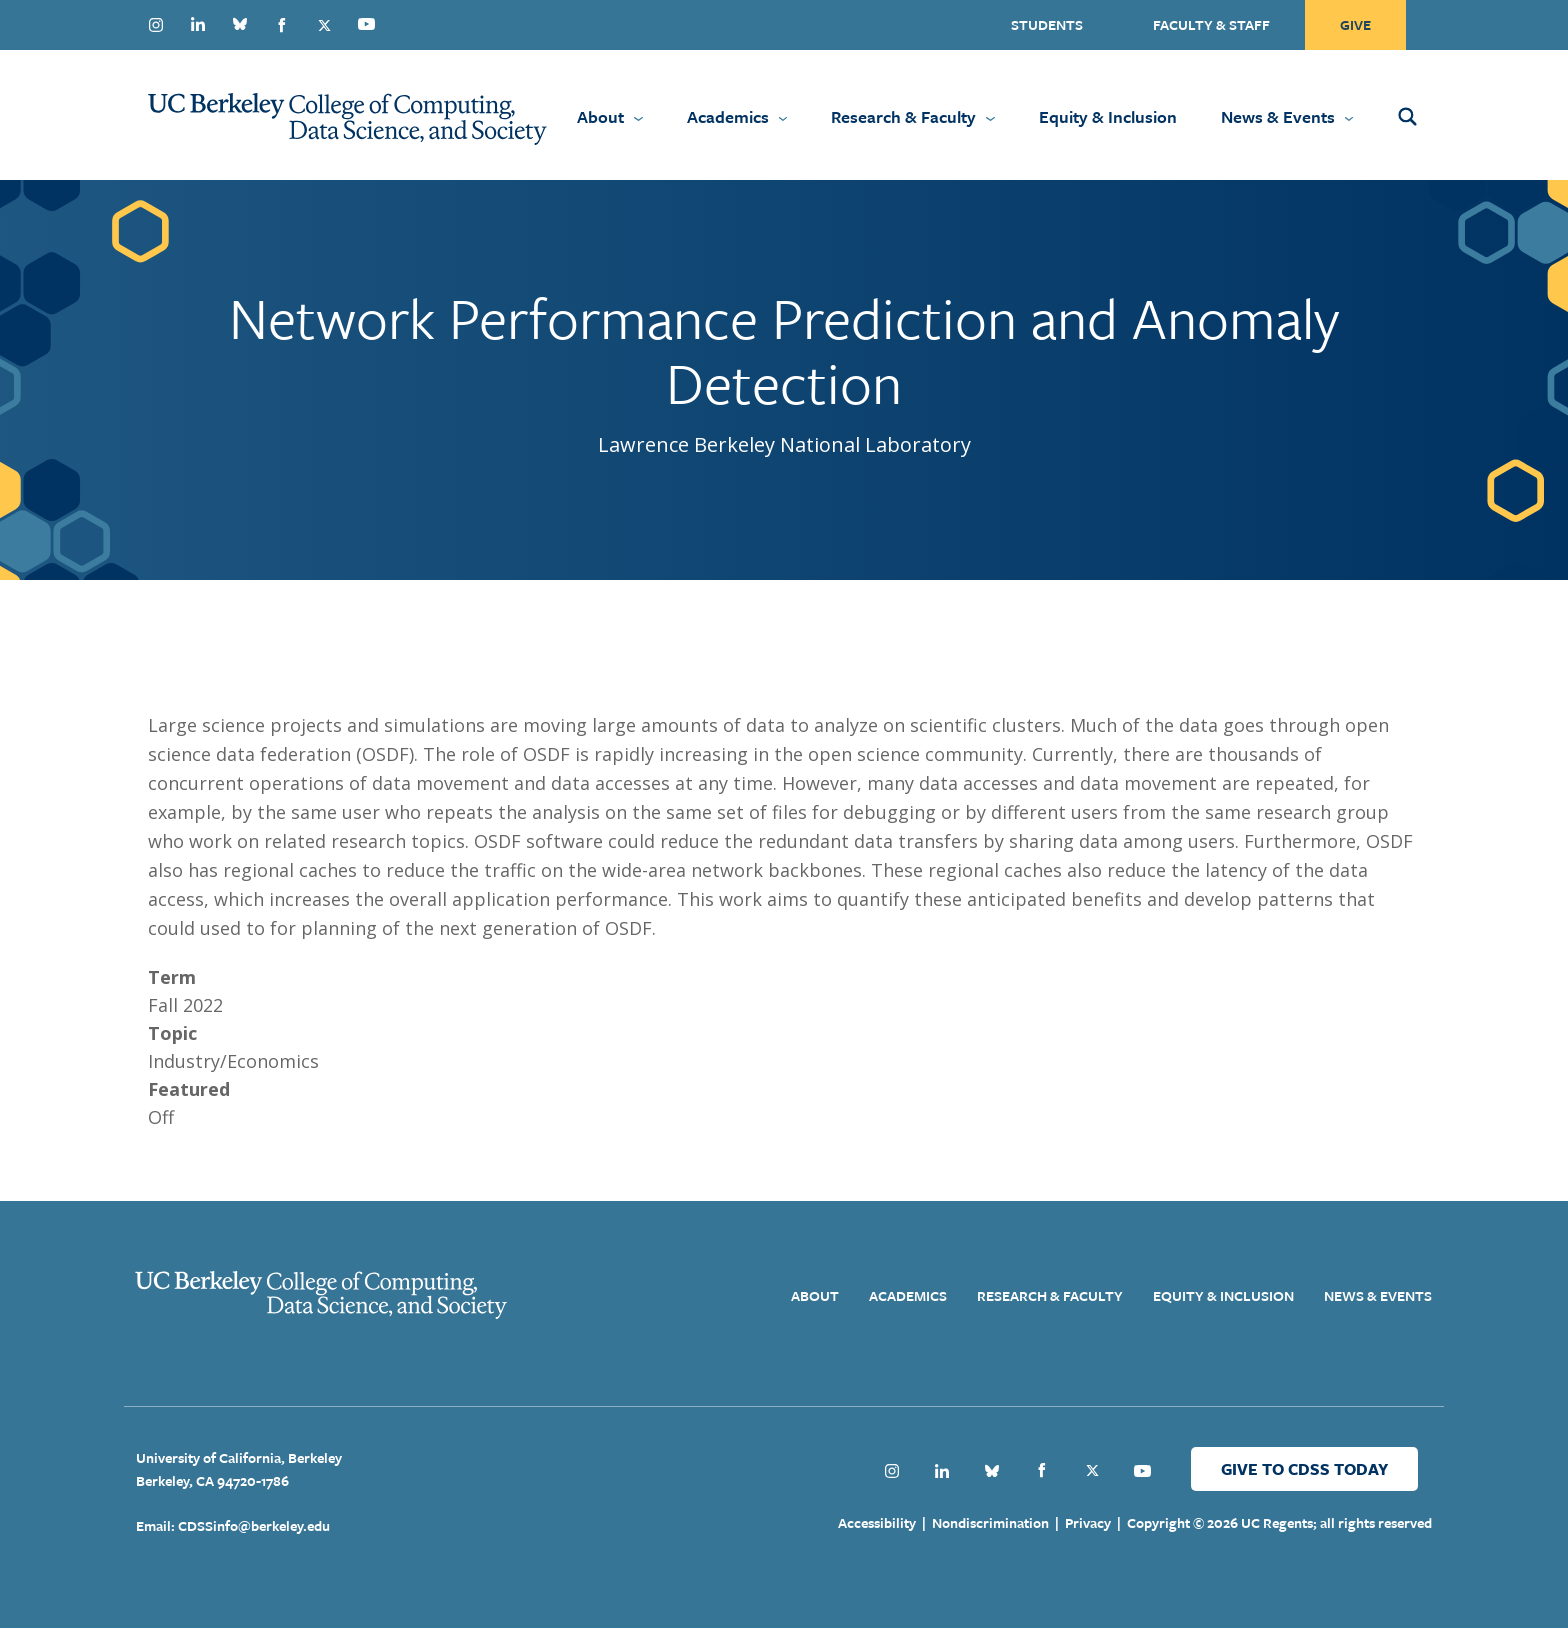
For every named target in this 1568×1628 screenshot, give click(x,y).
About (600, 116)
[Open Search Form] (1434, 115)
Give (1355, 24)
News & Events (1278, 116)
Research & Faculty (903, 116)
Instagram (156, 25)
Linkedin (198, 24)
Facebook (282, 25)
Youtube (366, 24)
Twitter (324, 25)
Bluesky (240, 24)
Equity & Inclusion (1108, 116)
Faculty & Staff (1211, 24)
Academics (728, 116)
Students (1047, 24)
